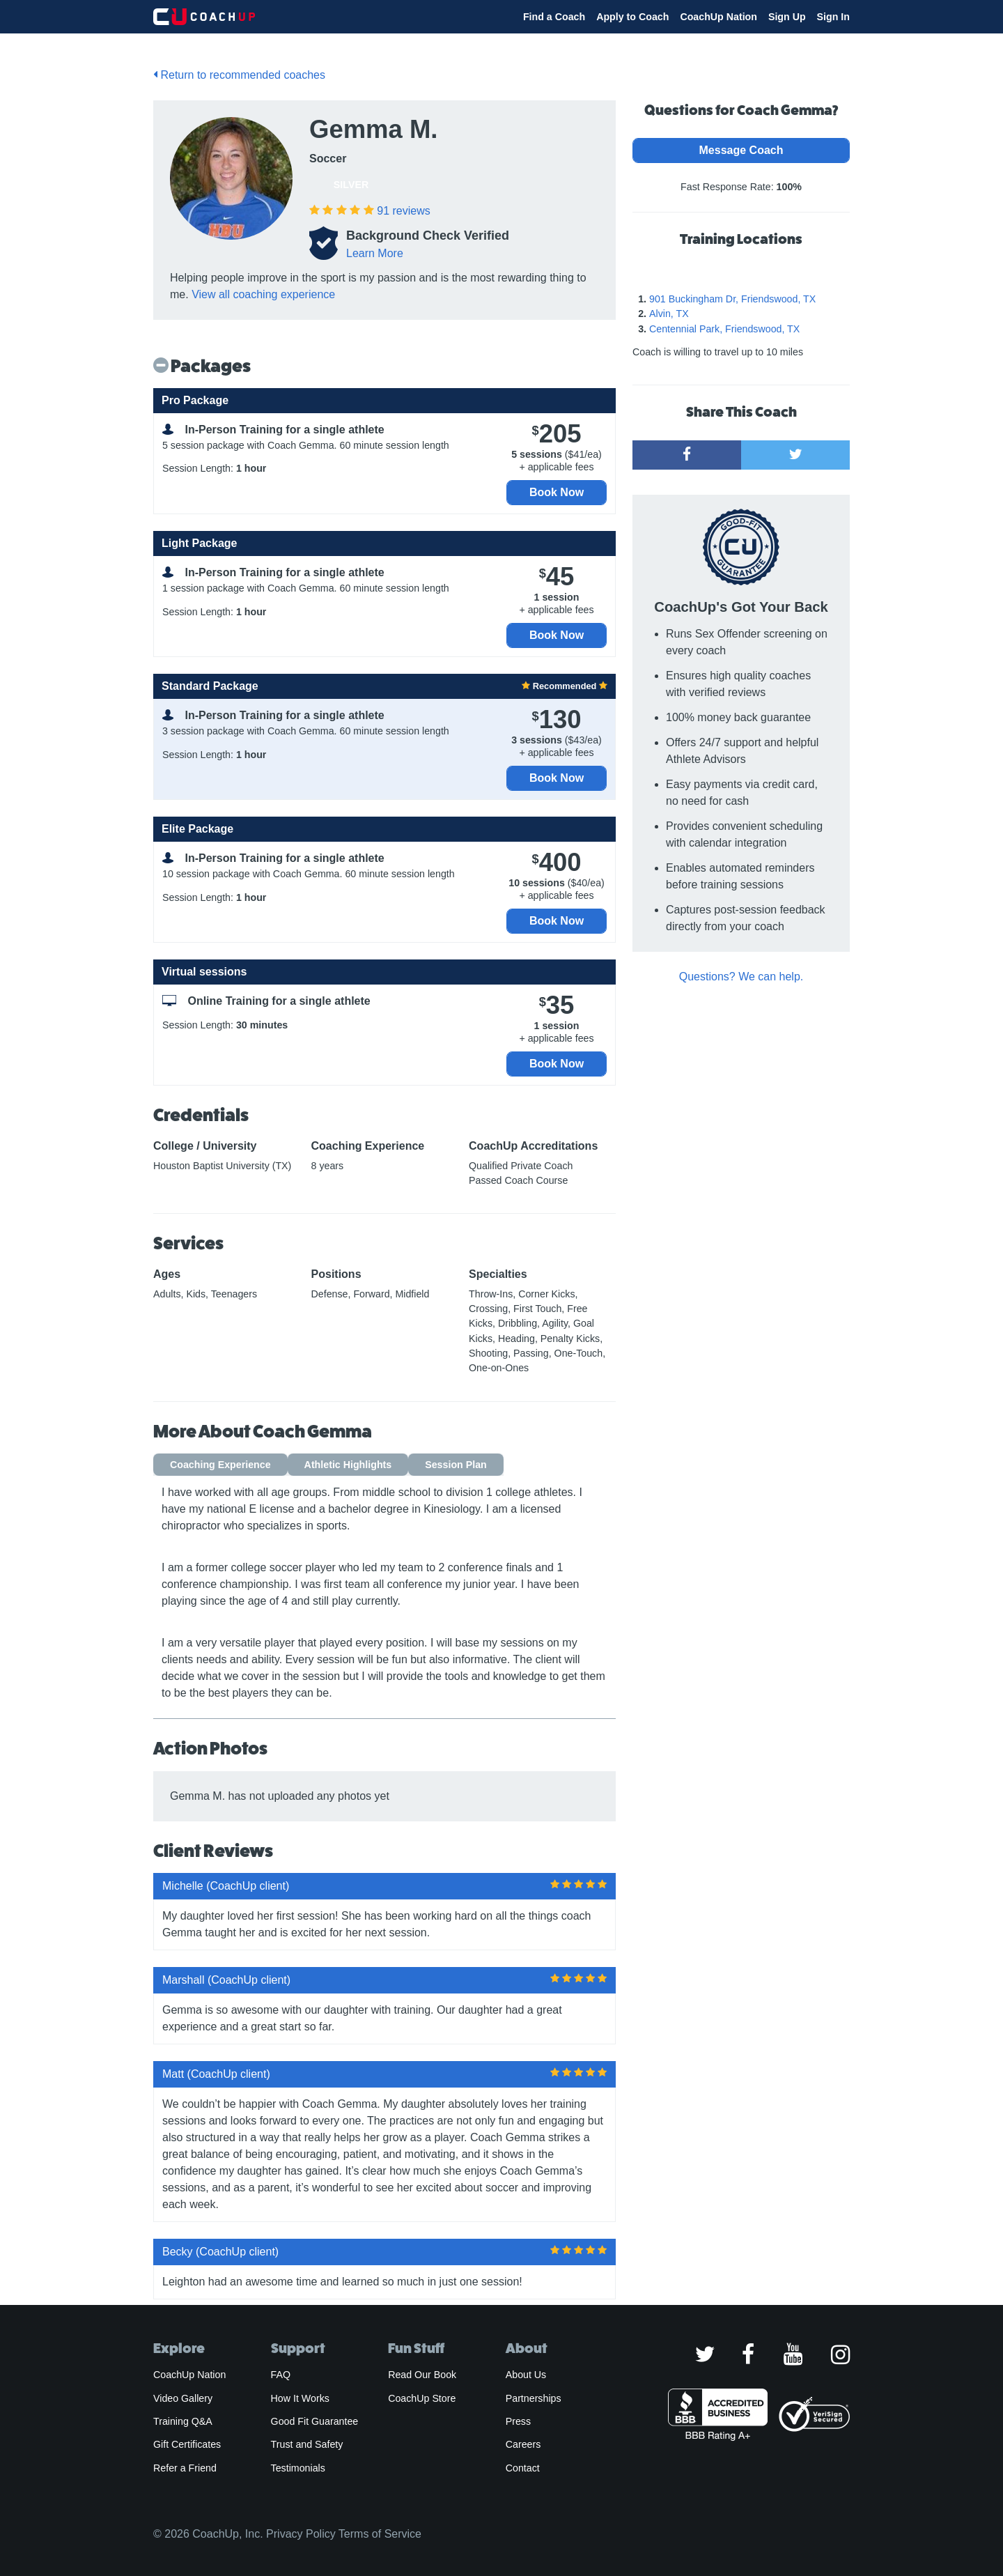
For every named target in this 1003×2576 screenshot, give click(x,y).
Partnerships (533, 2398)
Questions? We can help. (741, 976)
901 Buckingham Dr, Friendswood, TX (732, 298)
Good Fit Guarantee (315, 2421)
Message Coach (741, 150)
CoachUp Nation (718, 16)
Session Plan (456, 1464)
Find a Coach (554, 16)
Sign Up (787, 16)
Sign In (833, 16)
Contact (523, 2468)
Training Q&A (182, 2421)
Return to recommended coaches (239, 75)
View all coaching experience (263, 294)
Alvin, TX (669, 313)
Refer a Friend (185, 2468)
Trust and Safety (307, 2444)
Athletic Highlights (348, 1464)
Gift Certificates (187, 2444)
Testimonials (298, 2468)
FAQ (280, 2374)
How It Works (300, 2398)
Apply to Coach (632, 16)
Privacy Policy (301, 2534)
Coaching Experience (220, 1464)
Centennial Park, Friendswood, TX (724, 328)
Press (518, 2421)
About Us (526, 2374)
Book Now (556, 492)
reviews (403, 211)
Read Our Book (422, 2374)
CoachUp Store (422, 2398)
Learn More (374, 253)
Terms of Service (380, 2534)
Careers (523, 2444)
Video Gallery (182, 2398)
